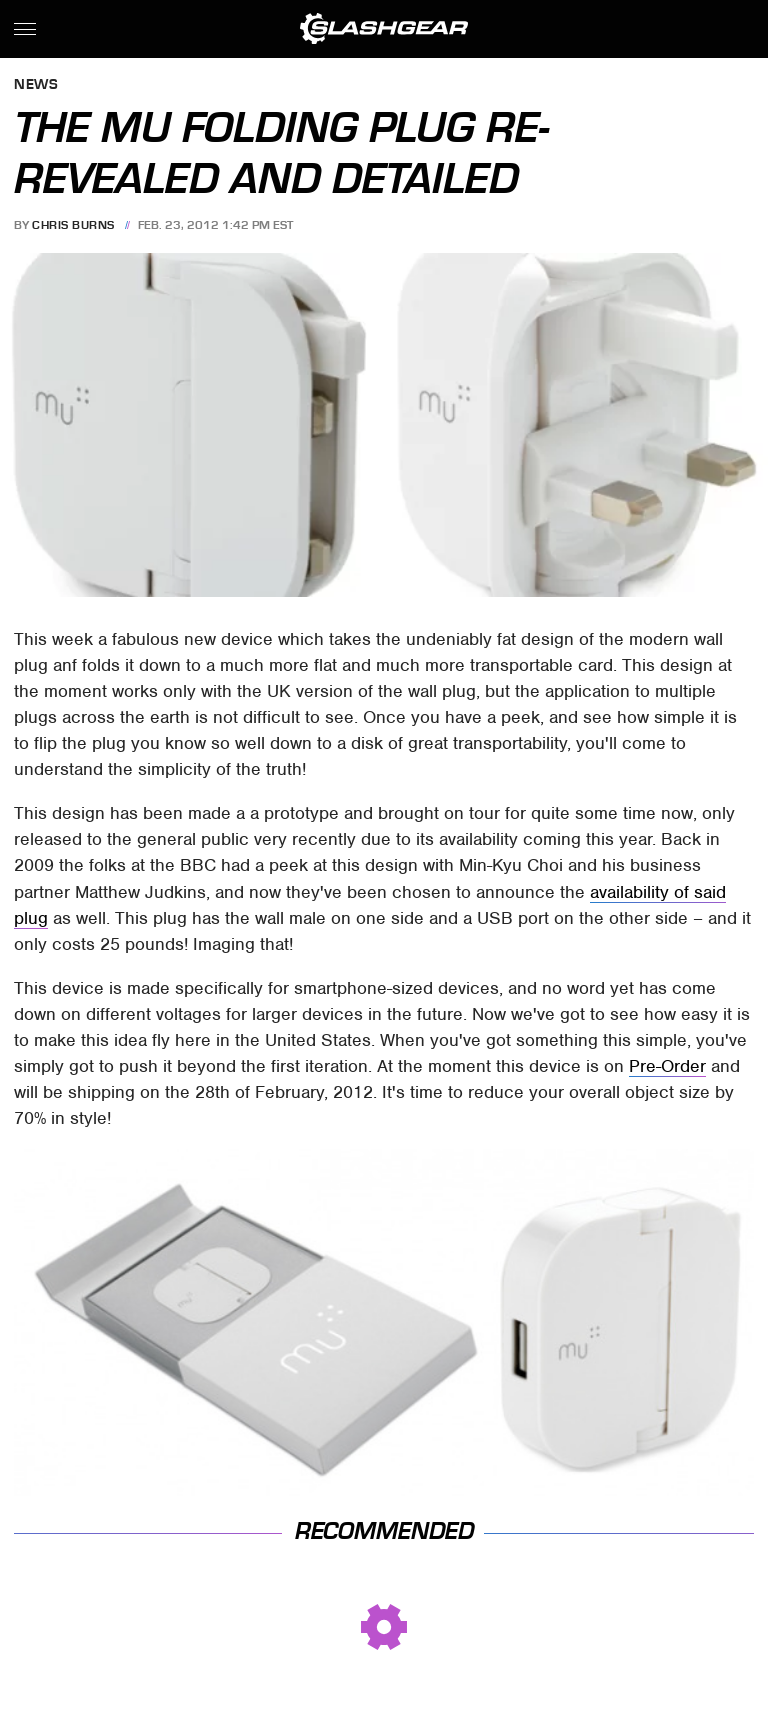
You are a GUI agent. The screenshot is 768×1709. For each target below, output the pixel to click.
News (36, 85)
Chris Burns (73, 225)
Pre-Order (667, 1066)
